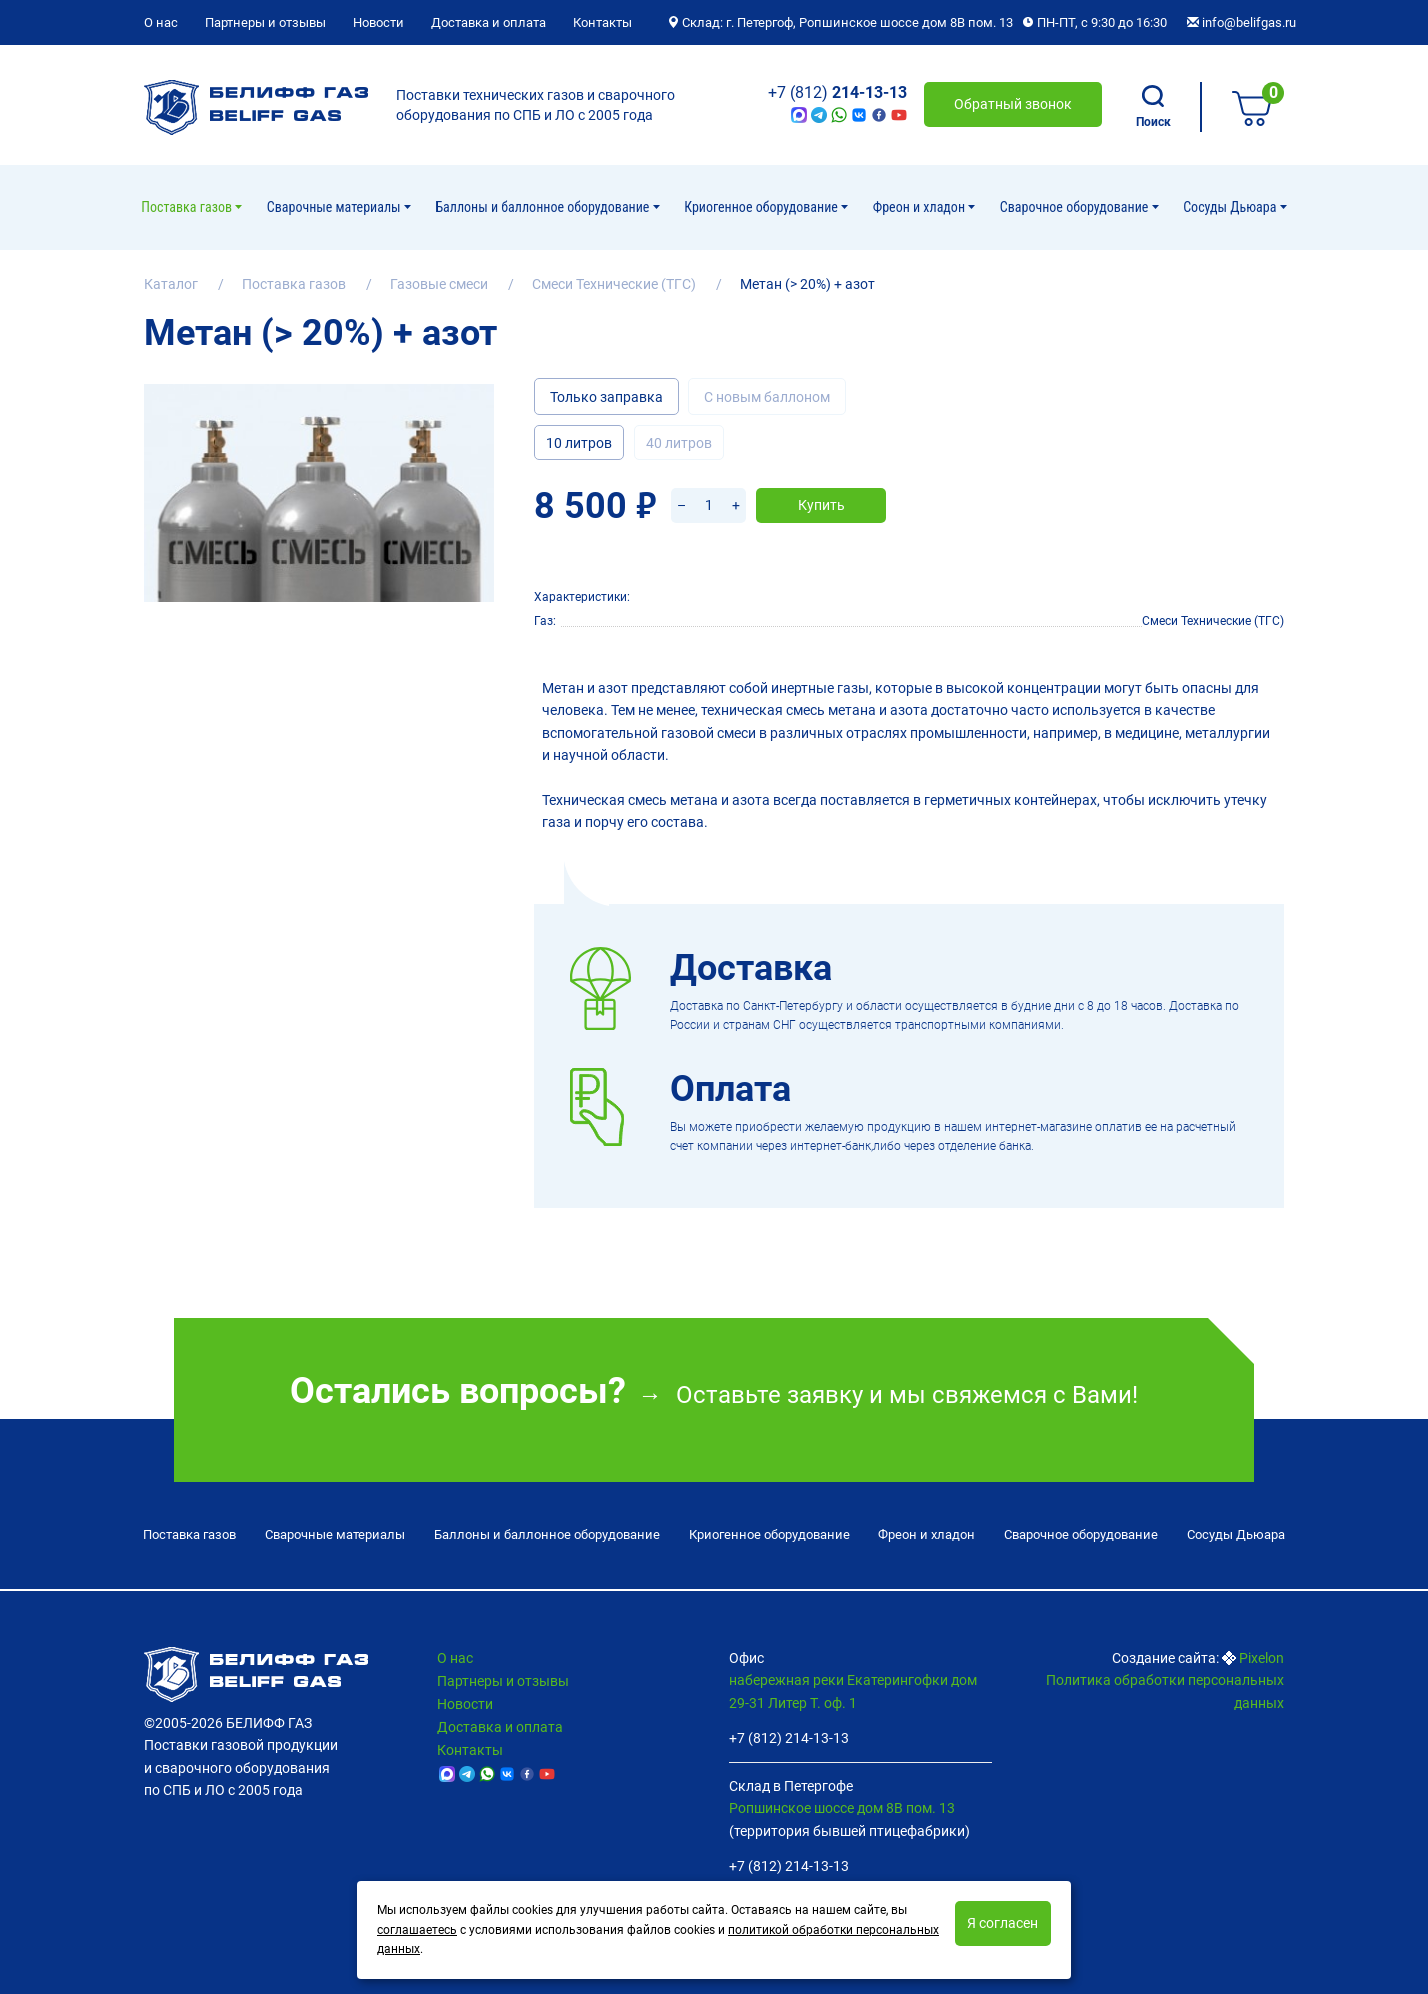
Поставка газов (188, 207)
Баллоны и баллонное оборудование (543, 207)
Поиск (1153, 107)
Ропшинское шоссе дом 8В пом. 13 (842, 1808)
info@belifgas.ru (1241, 22)
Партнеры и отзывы (265, 22)
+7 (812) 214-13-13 (789, 1738)
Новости (378, 22)
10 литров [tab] (579, 443)
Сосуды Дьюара (1231, 207)
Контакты (602, 22)
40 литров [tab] (679, 443)
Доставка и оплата (488, 22)
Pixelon (1261, 1658)
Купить (821, 505)
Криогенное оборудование (762, 207)
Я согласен (1002, 1923)
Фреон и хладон (921, 207)
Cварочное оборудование (1076, 207)
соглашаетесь (417, 1930)
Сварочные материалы (335, 207)
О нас (161, 22)
